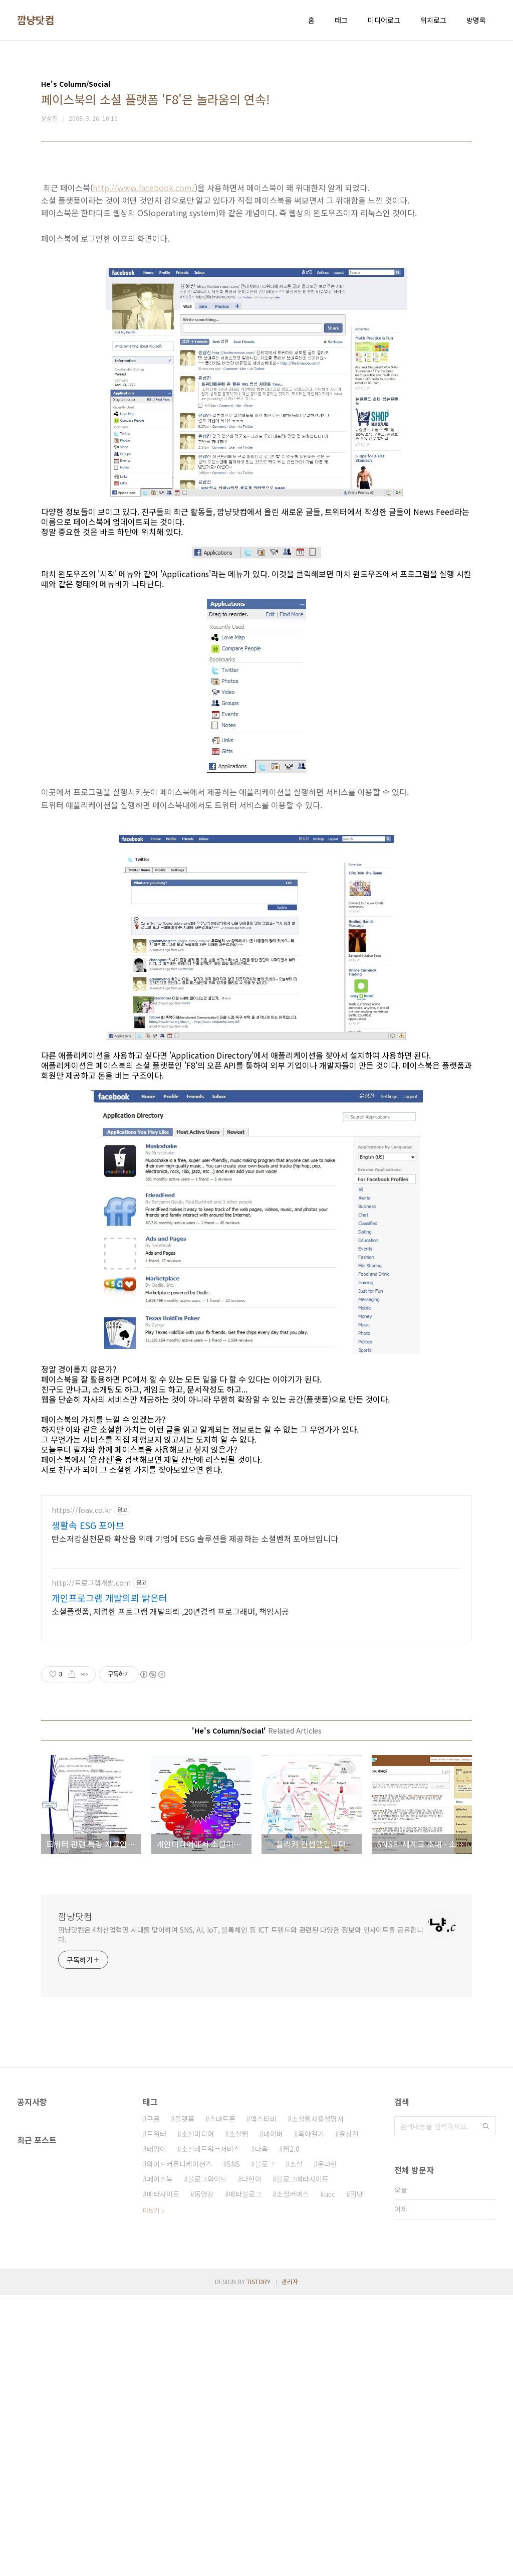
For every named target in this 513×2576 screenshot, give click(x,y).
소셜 (296, 2445)
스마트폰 (222, 2399)
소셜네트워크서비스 (210, 2430)
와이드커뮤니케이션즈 (179, 2445)
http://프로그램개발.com (91, 1863)
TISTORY (258, 2562)
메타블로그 (245, 2475)
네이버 (273, 2415)
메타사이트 (163, 2475)
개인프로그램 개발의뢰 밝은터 (109, 1878)
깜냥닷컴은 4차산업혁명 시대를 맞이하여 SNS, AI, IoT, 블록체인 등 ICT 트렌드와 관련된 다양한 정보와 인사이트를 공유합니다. (240, 2215)
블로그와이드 (207, 2460)
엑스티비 (263, 2399)
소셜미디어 (197, 2415)
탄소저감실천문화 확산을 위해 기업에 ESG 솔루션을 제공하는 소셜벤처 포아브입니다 (195, 1819)
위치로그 (433, 20)
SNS (233, 2445)
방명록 (476, 20)
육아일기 (311, 2415)
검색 (485, 2407)
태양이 (156, 2430)
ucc (329, 2475)
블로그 (265, 2445)
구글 (153, 2399)
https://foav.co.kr (82, 1791)
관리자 (290, 2562)
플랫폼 (184, 2399)
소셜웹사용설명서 (318, 2399)
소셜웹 (238, 2415)
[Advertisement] (256, 241)
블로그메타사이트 (303, 2460)
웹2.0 (291, 2430)
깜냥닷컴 (35, 20)
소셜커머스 (293, 2475)
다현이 (252, 2460)
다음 (261, 2430)
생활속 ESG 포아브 (88, 1806)
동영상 (204, 2475)
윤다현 (327, 2445)
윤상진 (349, 2415)
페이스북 (160, 2460)
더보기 (151, 2491)
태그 (341, 20)
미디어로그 (384, 20)
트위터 (156, 2415)
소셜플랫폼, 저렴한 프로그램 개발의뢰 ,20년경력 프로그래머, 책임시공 (170, 1892)
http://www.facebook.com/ (144, 328)
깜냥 (356, 2475)
